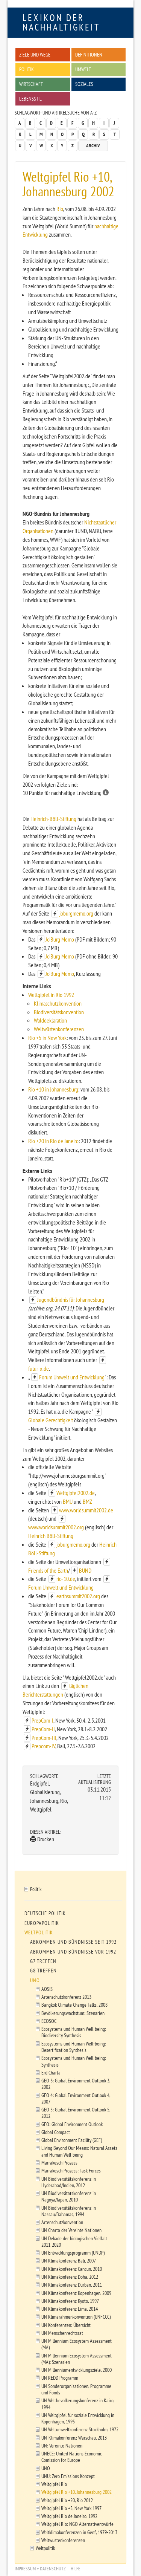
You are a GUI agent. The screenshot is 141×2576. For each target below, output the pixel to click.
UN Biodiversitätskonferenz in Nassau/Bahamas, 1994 (68, 2211)
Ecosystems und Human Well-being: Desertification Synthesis (73, 2046)
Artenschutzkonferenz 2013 (66, 1996)
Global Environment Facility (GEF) (71, 2139)
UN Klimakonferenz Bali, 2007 (68, 2260)
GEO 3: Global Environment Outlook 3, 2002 (76, 2083)
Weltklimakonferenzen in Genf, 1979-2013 (79, 2532)
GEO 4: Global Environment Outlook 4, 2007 (76, 2098)
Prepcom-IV (43, 1746)
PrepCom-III (44, 1737)
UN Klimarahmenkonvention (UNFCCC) (76, 2316)
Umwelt (83, 69)
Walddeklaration (50, 1020)
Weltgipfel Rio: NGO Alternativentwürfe (77, 2523)
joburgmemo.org (76, 913)
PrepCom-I (42, 1720)
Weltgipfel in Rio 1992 (51, 994)
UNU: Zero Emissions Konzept (68, 2476)
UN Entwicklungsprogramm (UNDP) (73, 2252)
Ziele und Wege (34, 54)
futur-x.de (38, 1368)
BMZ (87, 1501)
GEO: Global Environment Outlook (72, 2124)
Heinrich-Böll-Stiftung (53, 818)
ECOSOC (48, 2020)
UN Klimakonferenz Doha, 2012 (69, 2276)
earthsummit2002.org (78, 1596)
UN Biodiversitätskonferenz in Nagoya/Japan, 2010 (68, 2196)
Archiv (93, 145)
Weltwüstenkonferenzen (59, 1029)
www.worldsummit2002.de (86, 1510)
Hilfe (75, 2568)
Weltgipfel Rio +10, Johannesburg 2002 (76, 2491)
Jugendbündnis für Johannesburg (70, 1299)
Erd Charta (51, 2072)
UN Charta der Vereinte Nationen (71, 2230)
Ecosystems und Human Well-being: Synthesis (73, 2061)
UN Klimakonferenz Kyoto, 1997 (70, 2300)
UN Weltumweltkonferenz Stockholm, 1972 (79, 2429)
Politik (26, 69)
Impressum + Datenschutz (40, 2568)
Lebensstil (30, 98)
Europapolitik (41, 1923)
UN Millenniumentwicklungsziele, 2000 (76, 2369)
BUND (85, 1570)
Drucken (42, 1839)
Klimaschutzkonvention (58, 1003)
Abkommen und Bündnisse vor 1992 (73, 1951)
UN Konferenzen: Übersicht (66, 2324)
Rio (59, 209)
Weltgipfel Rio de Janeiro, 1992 (69, 2515)
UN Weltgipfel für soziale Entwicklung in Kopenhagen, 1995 (77, 2418)
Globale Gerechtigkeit (50, 1420)
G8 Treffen (43, 1970)
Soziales (84, 83)
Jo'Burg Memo (59, 939)
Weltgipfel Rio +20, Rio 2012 (67, 2500)
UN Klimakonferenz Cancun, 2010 (71, 2268)
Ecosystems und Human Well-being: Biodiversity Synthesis (73, 2032)
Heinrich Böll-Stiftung (50, 1535)
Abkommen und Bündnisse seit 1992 (73, 1941)
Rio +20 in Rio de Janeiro (53, 1141)
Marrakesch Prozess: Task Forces (71, 2170)
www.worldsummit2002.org (56, 1527)
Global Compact (55, 2132)
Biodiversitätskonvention (59, 1012)
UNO (35, 1980)
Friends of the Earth (48, 1570)
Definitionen (88, 54)
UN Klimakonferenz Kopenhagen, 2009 (76, 2292)
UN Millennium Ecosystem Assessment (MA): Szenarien (76, 2358)
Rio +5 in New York (47, 1037)
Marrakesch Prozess (59, 2162)
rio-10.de (65, 1578)
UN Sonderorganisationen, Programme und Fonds (76, 2389)
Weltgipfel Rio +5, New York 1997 (71, 2508)
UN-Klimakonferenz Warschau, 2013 (74, 2437)
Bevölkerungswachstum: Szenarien (73, 2012)
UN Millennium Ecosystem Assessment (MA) (76, 2344)
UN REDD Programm (59, 2377)
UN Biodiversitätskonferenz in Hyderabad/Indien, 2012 (68, 2182)
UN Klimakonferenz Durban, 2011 (71, 2284)
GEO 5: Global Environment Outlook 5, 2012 (76, 2112)
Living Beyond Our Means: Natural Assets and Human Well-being (79, 2151)
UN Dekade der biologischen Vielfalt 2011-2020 (74, 2241)
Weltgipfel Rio (54, 2483)
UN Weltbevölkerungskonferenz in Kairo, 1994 (78, 2403)
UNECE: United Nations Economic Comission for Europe (71, 2456)
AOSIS (47, 1988)
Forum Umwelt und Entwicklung (72, 1377)
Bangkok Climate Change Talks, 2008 (74, 2004)
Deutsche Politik (45, 1913)
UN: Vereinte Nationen (61, 2445)
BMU (68, 1501)
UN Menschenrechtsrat (62, 2332)
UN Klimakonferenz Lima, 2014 (69, 2308)
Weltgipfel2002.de (75, 1493)
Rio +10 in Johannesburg (53, 1089)
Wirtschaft (31, 83)
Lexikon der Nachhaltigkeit (61, 22)
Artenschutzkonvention (62, 2222)
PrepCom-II (43, 1729)
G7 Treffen (43, 1961)
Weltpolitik (38, 1932)
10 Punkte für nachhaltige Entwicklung (66, 792)
